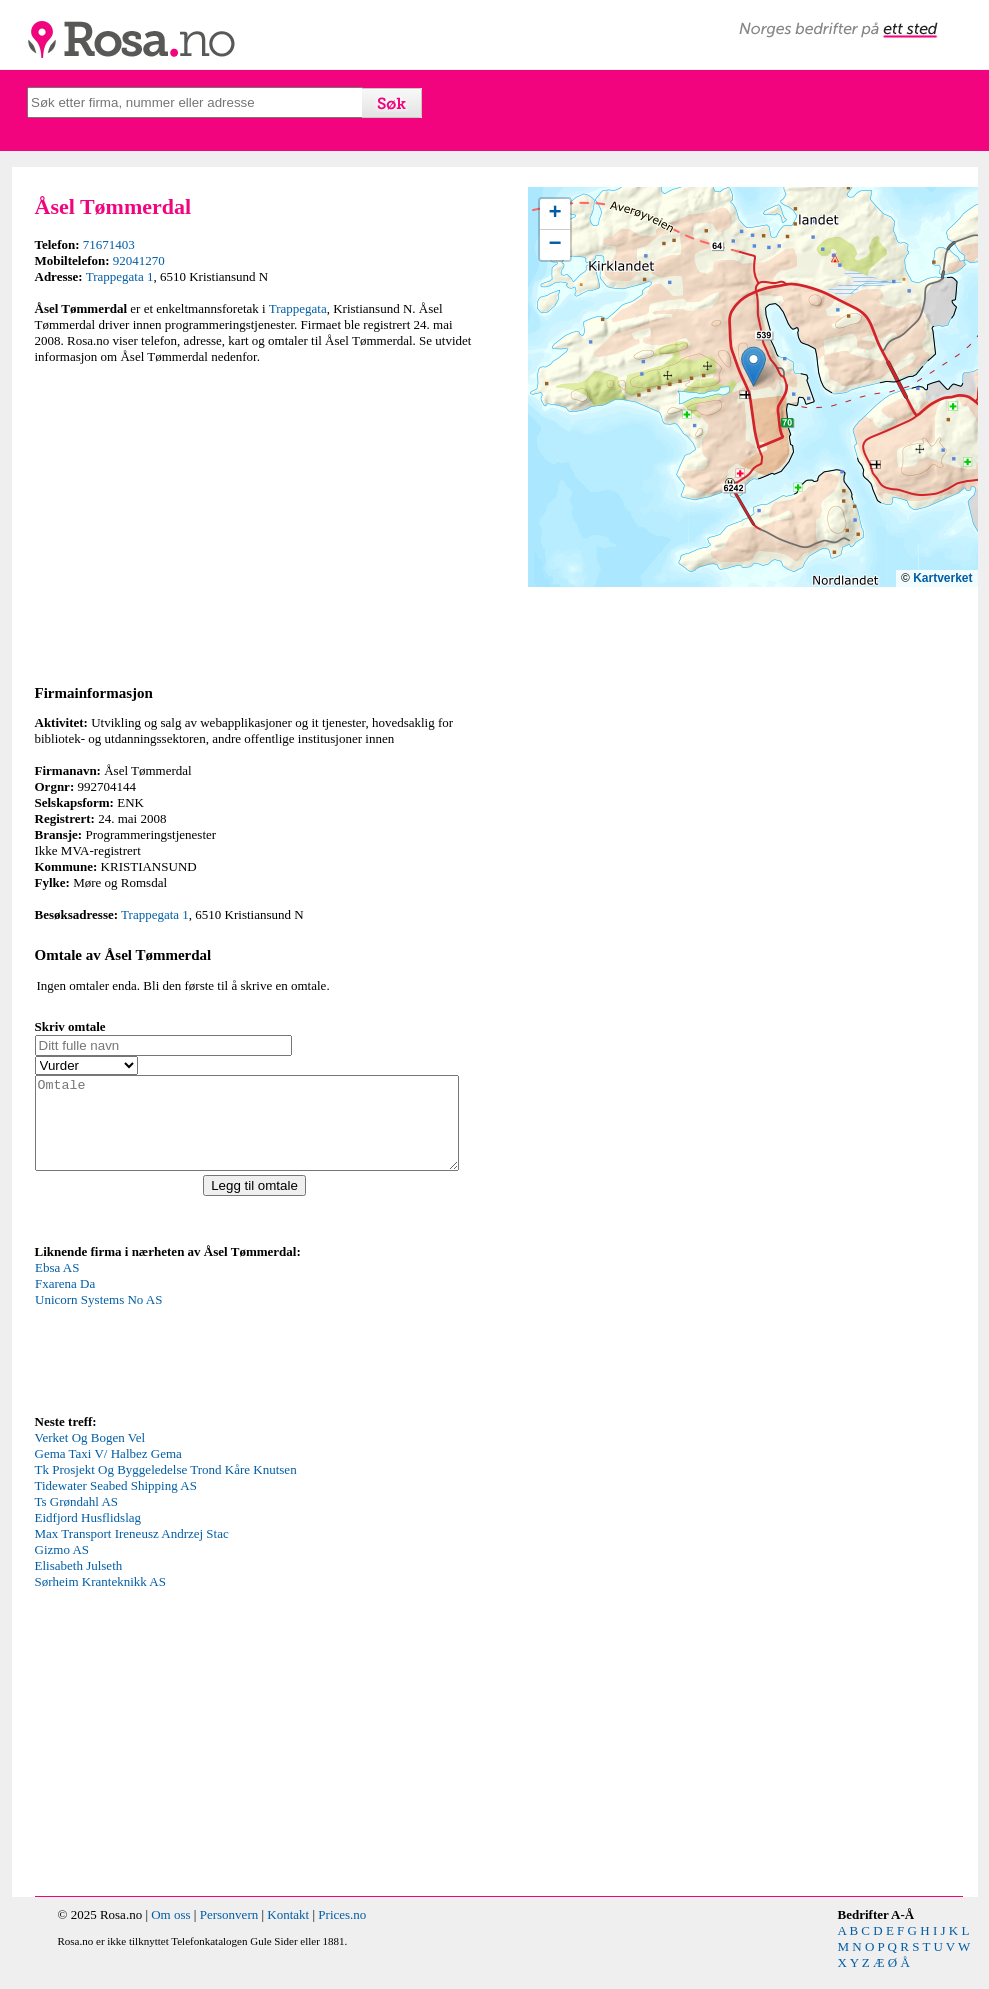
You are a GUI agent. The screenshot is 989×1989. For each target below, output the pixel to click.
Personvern (229, 1932)
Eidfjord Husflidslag (88, 1535)
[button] (753, 366)
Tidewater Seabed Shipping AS (116, 1503)
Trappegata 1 (120, 276)
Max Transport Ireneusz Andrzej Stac (132, 1551)
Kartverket (942, 578)
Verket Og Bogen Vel (90, 1455)
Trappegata (298, 308)
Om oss (170, 1932)
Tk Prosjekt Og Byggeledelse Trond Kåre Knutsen (166, 1487)
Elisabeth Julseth (79, 1583)
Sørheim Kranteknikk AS (100, 1599)
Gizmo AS (62, 1567)
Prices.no (342, 1932)
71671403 (109, 244)
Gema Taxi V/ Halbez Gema (108, 1471)
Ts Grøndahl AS (77, 1519)
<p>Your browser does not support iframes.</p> (185, 1353)
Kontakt (288, 1932)
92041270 (139, 260)
